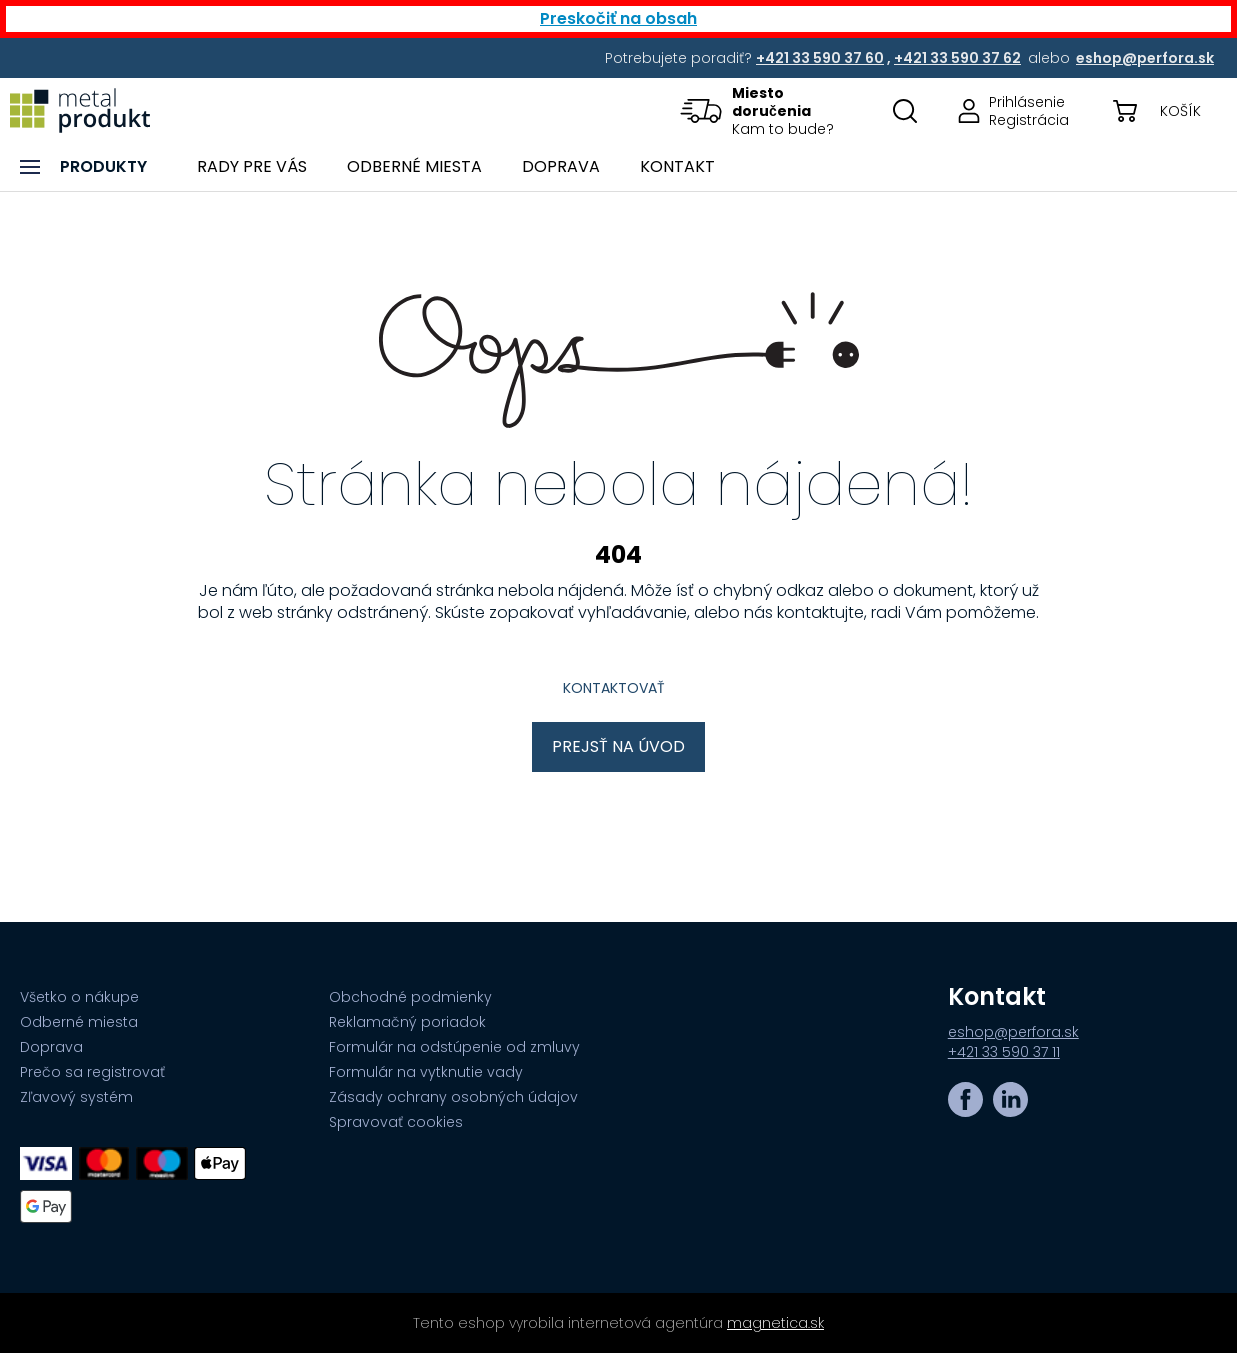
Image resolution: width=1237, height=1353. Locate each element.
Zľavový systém (76, 1097)
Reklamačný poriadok (407, 1022)
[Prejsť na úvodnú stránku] (80, 110)
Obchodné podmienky (410, 997)
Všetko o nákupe (79, 997)
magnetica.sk (775, 1323)
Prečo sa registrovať (92, 1072)
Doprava (51, 1047)
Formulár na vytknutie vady (426, 1072)
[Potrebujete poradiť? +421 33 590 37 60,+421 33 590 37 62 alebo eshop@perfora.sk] (821, 58)
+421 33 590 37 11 (1004, 1052)
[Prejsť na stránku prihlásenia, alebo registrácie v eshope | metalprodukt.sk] (1007, 110)
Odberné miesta (79, 1022)
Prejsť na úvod (618, 746)
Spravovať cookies (396, 1122)
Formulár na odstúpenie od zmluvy (454, 1047)
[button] (770, 110)
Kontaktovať (614, 688)
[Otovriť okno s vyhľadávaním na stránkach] (905, 110)
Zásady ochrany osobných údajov (453, 1097)
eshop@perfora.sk (1013, 1032)
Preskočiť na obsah (618, 18)
